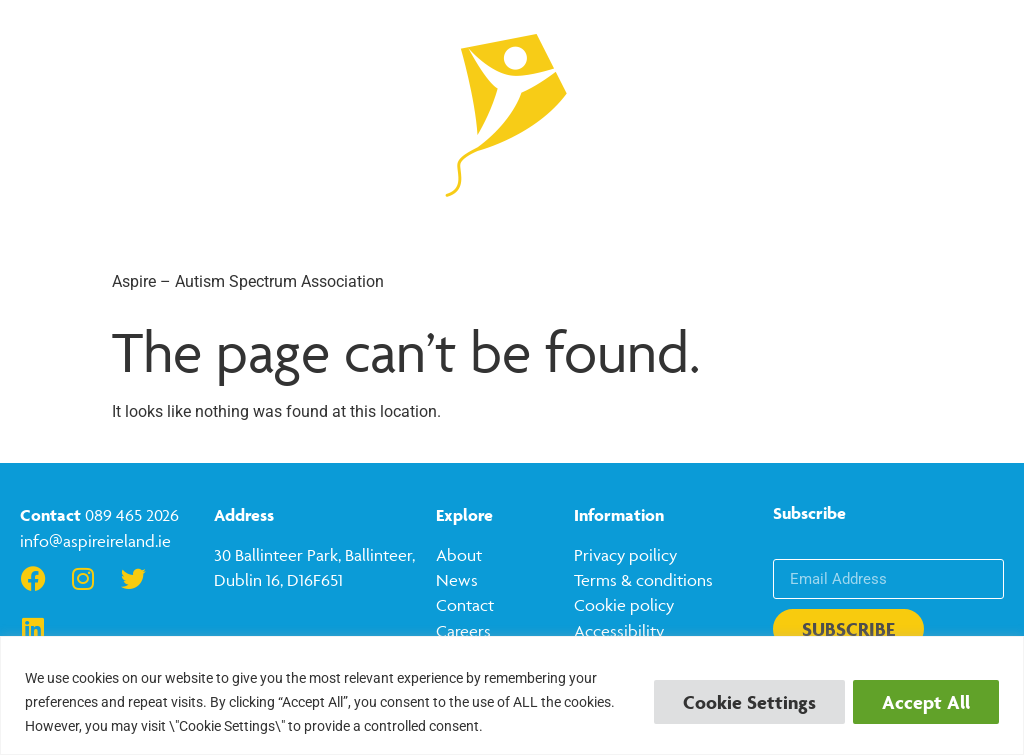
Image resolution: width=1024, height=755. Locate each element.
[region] (512, 695)
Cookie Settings (749, 702)
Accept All (926, 702)
